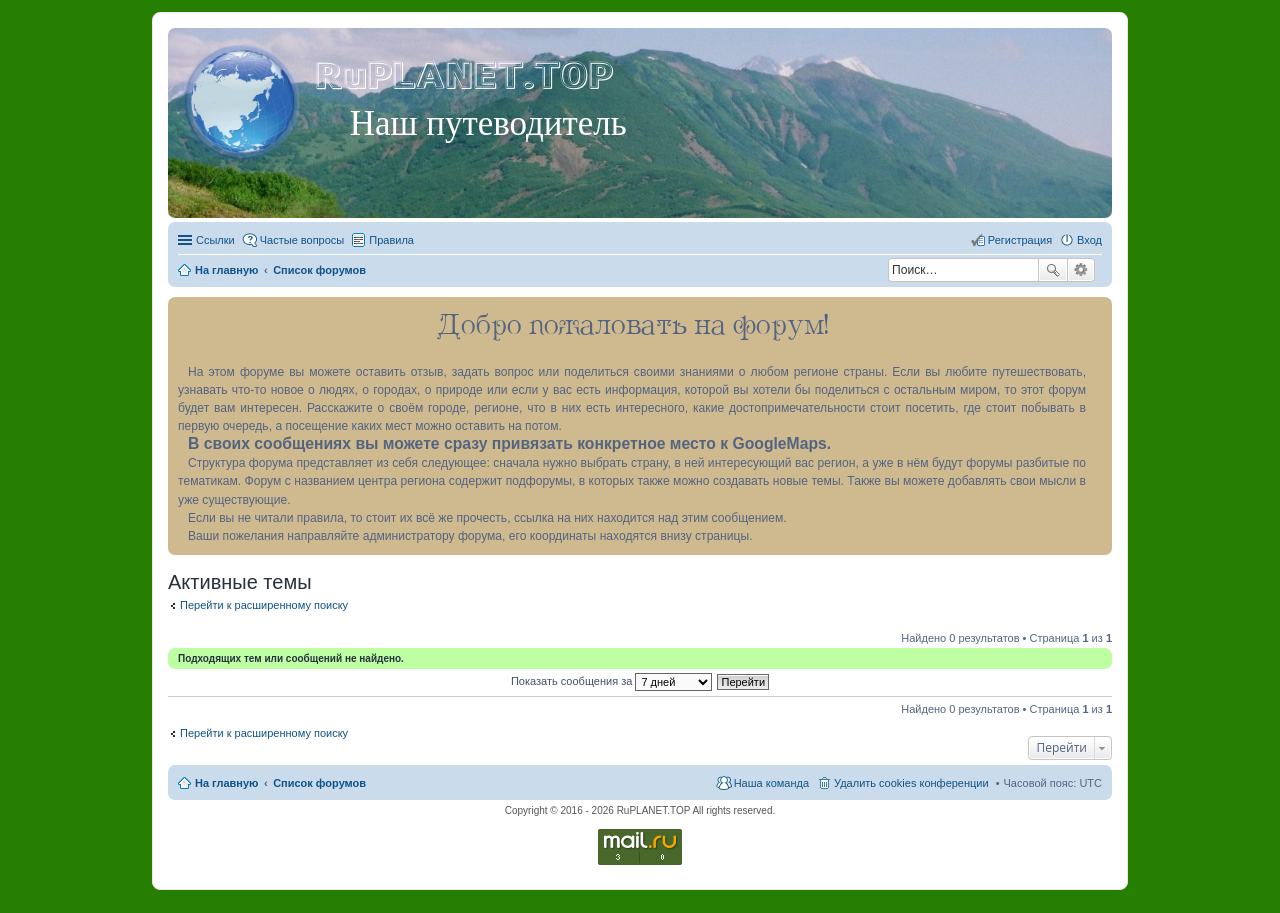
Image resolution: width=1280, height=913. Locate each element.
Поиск (1053, 270)
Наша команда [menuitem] (771, 783)
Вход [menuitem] (1089, 240)
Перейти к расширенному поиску (264, 605)
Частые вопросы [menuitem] (302, 240)
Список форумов (319, 783)
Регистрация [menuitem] (1020, 240)
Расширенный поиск (1081, 270)
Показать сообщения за (611, 681)
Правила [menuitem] (391, 240)
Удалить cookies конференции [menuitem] (911, 783)
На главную (226, 783)
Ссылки (215, 240)
